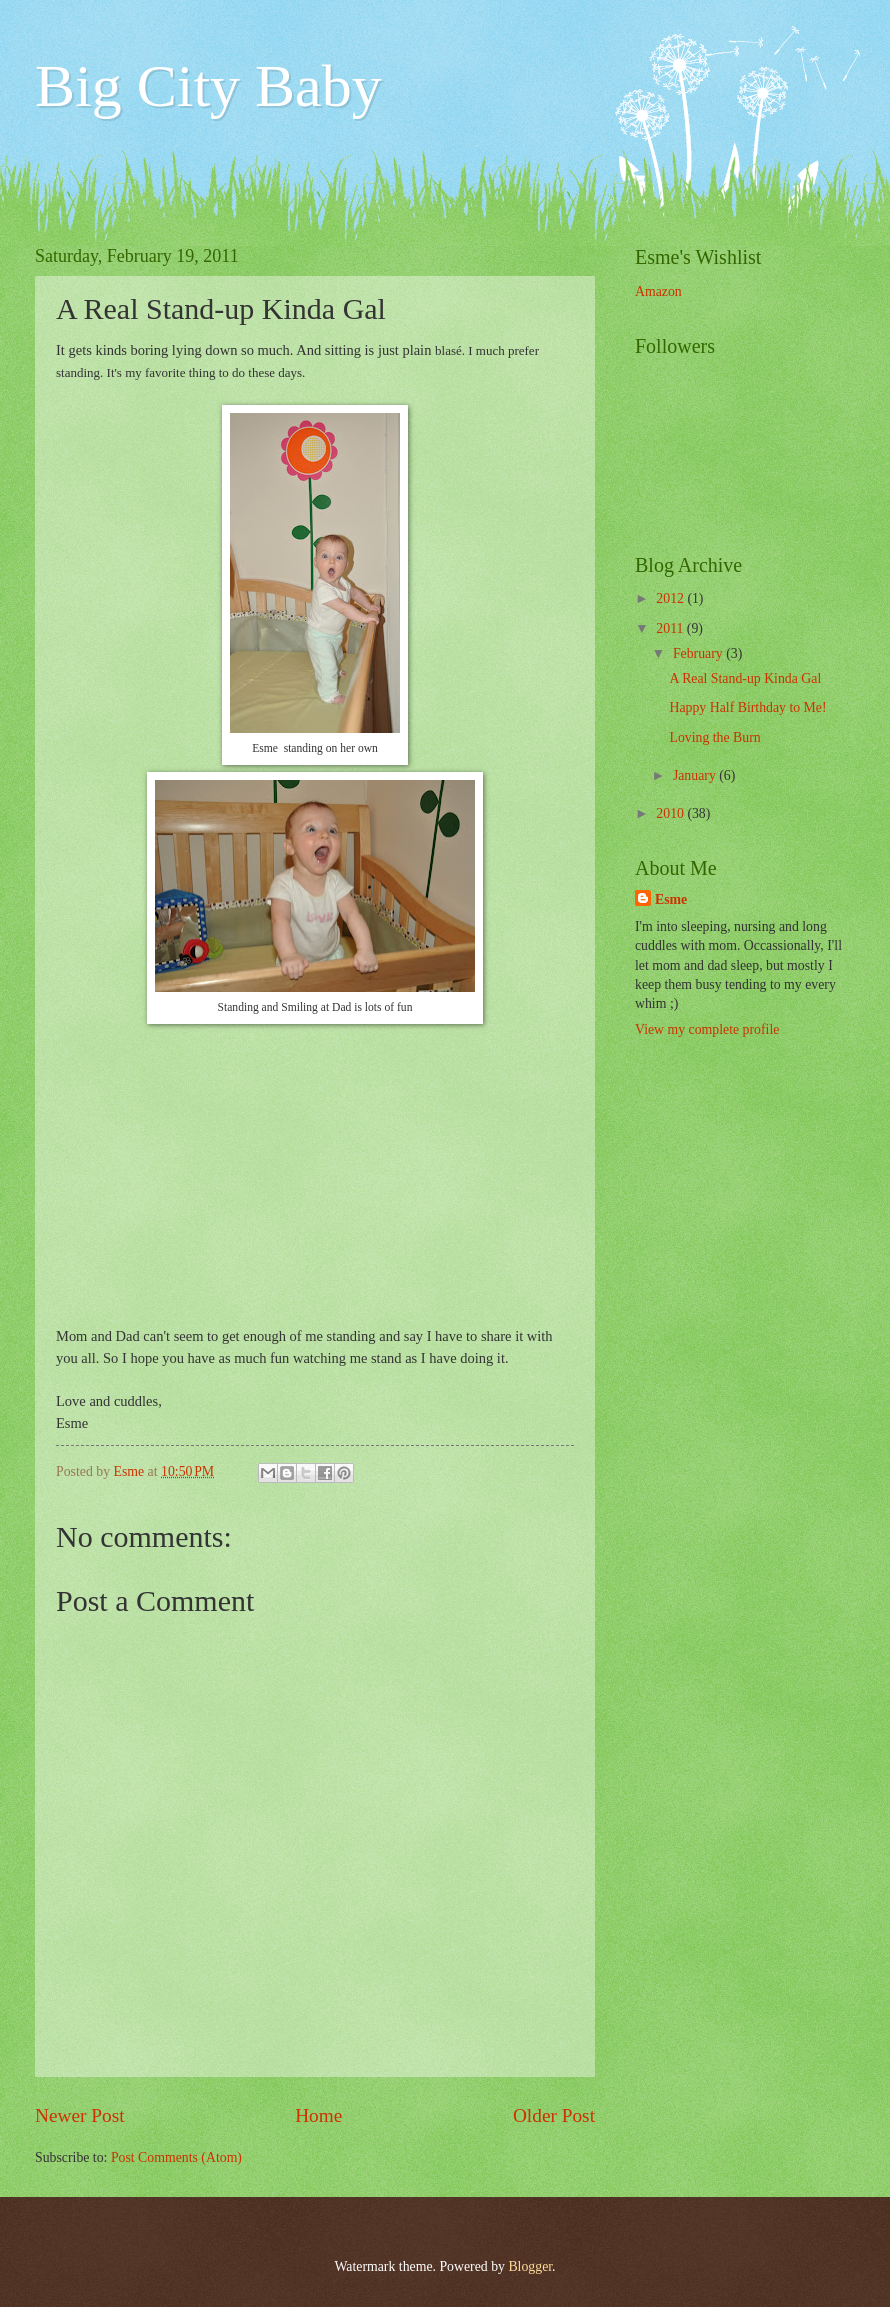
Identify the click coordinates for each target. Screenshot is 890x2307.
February (699, 653)
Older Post (554, 2115)
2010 (671, 813)
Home (318, 2115)
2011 (671, 628)
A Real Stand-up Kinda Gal (745, 678)
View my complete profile (707, 1029)
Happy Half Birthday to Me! (747, 707)
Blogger (530, 2266)
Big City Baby (208, 86)
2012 (671, 598)
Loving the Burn (714, 737)
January (696, 775)
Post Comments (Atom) (176, 2157)
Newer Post (80, 2115)
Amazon (658, 291)
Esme (671, 899)
